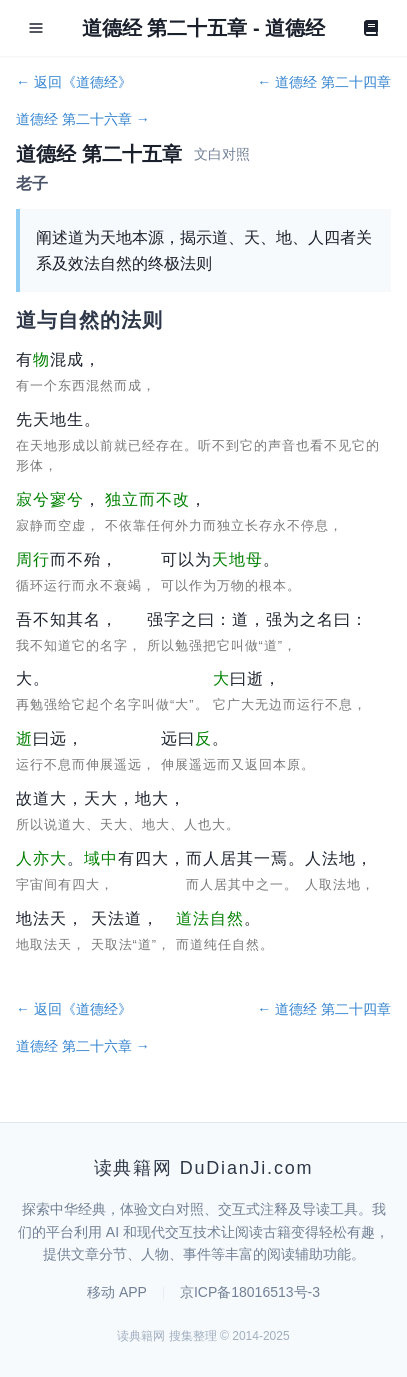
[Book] (371, 28)
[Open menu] (36, 28)
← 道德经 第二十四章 (324, 82)
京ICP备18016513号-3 (250, 1292)
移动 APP (117, 1292)
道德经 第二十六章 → (83, 119)
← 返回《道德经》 (74, 82)
